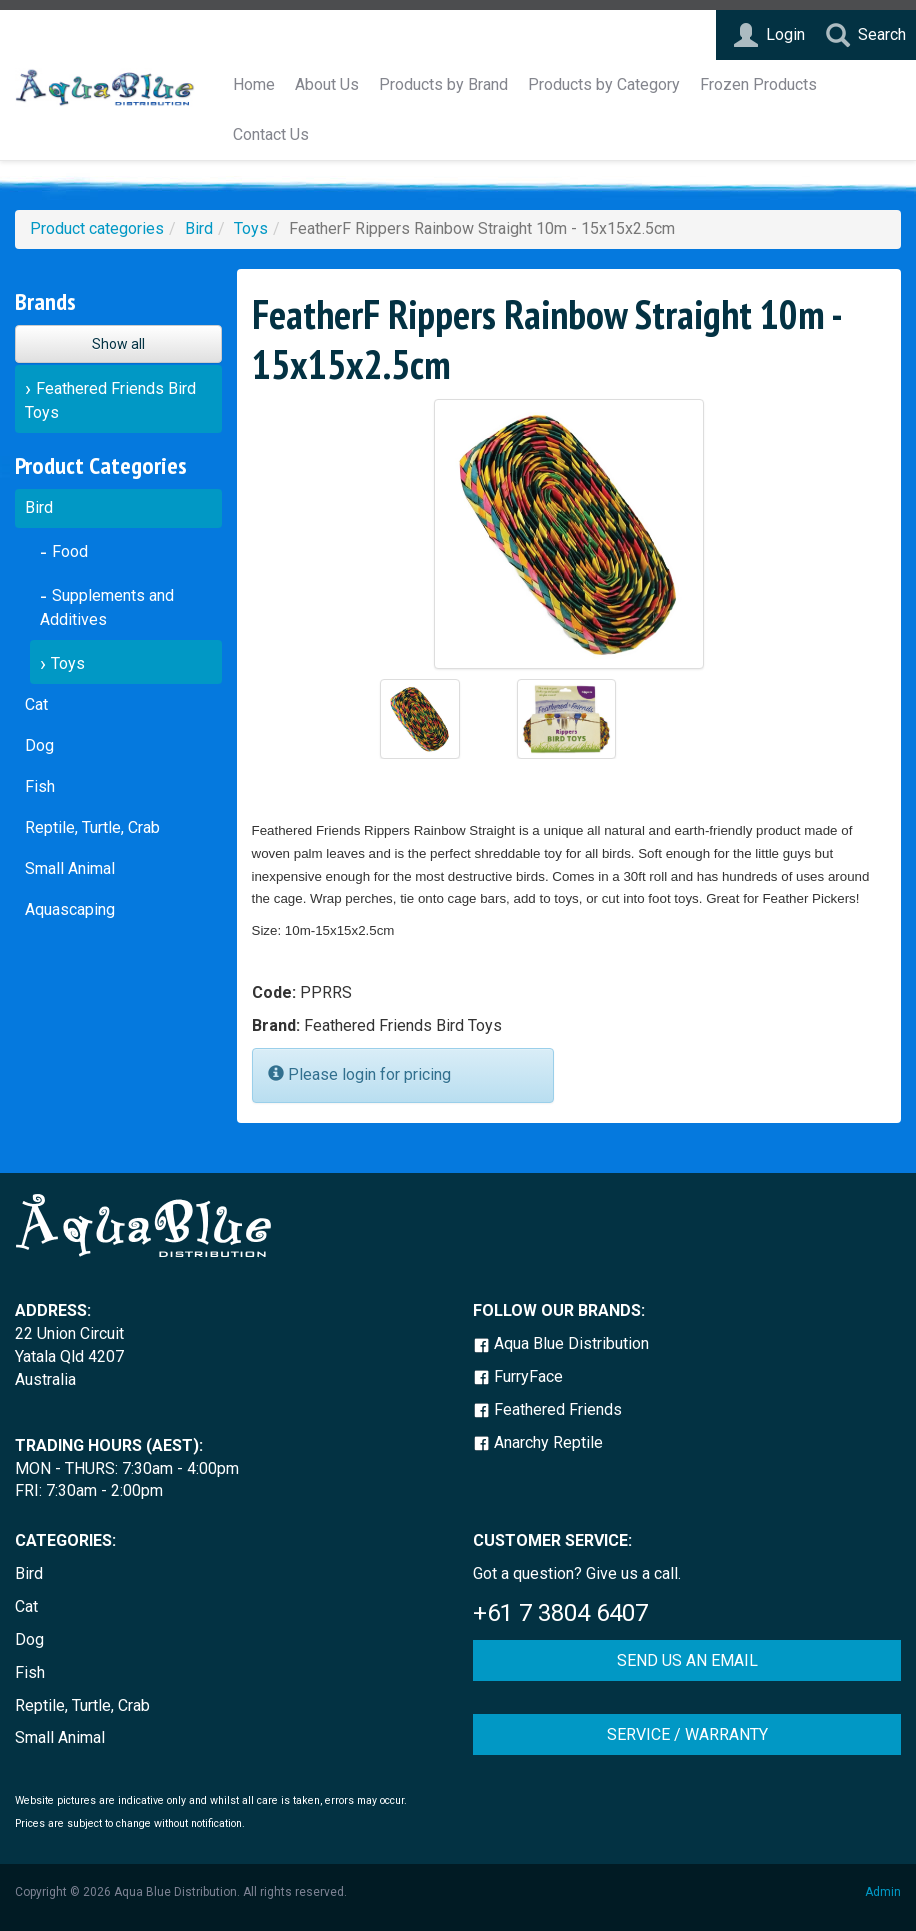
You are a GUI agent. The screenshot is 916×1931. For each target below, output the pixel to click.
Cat (36, 704)
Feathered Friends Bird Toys (110, 400)
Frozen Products (758, 84)
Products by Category (604, 84)
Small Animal (70, 868)
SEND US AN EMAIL (687, 1660)
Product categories (97, 228)
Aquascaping (70, 909)
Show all (118, 344)
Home (254, 84)
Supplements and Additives (107, 607)
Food (70, 551)
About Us (327, 84)
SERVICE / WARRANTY (687, 1734)
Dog (39, 745)
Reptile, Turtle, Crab (92, 827)
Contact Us (271, 134)
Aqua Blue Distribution (561, 1343)
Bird (199, 228)
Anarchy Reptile (538, 1442)
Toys (251, 228)
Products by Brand (443, 84)
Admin (883, 1892)
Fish (40, 786)
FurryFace (518, 1376)
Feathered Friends (547, 1409)
